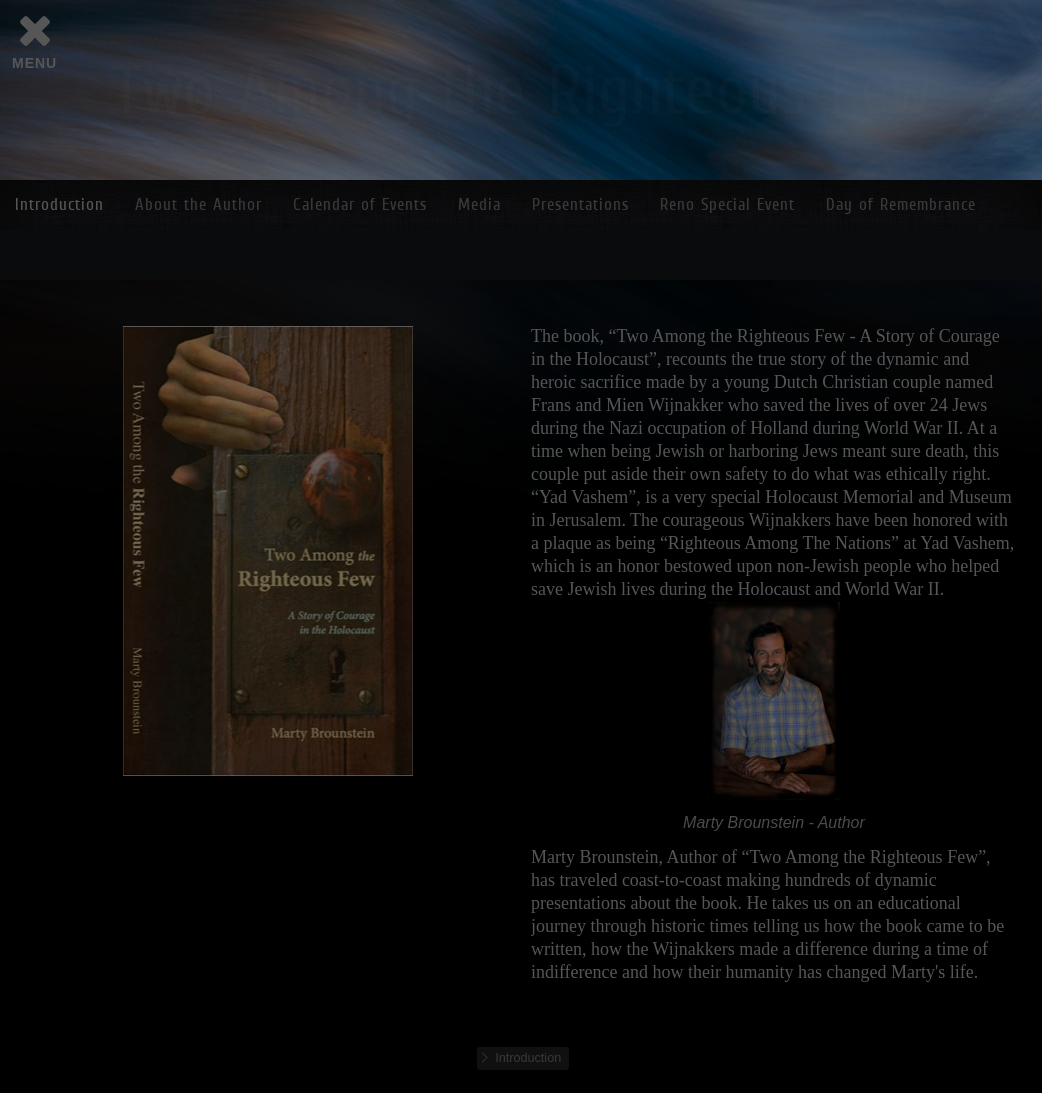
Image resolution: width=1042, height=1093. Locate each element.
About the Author (198, 204)
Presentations (580, 204)
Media (479, 204)
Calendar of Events (360, 204)
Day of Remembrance (901, 204)
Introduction (59, 204)
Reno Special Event (727, 204)
